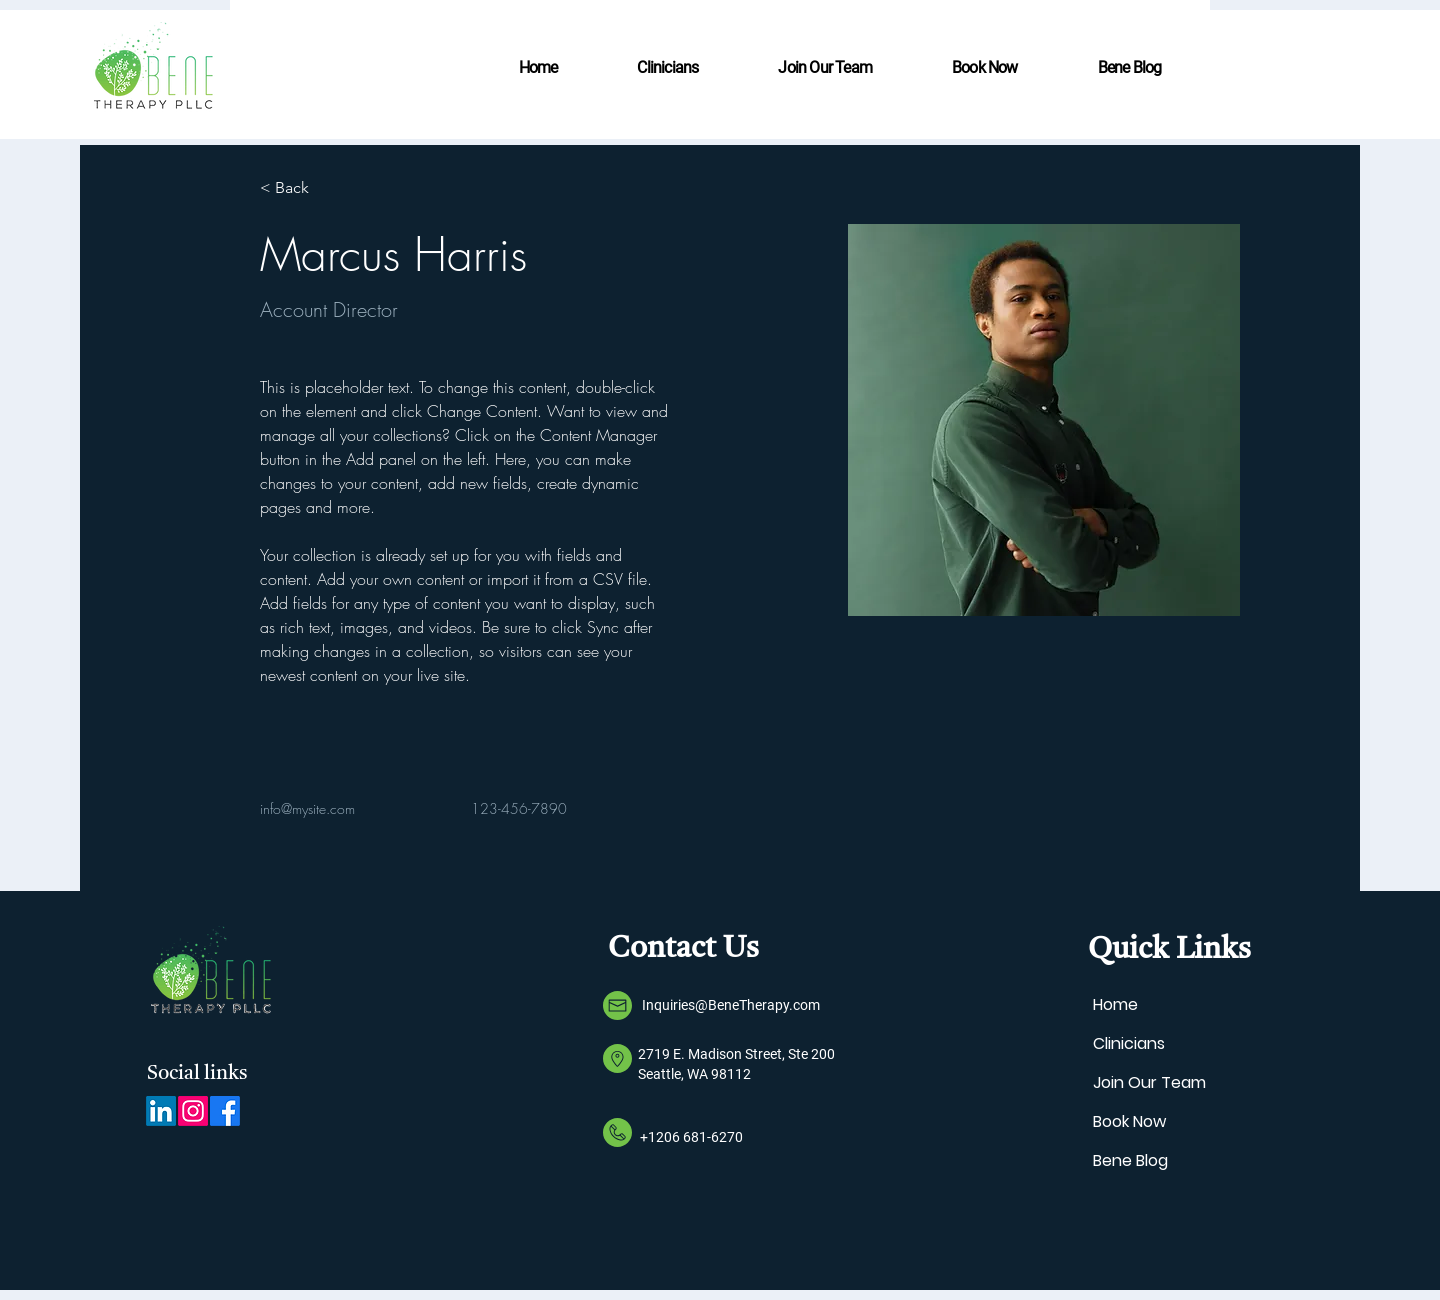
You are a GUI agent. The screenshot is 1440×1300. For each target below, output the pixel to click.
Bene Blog (1130, 1160)
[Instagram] (193, 1111)
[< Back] (299, 188)
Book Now (1129, 1121)
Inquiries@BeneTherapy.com (731, 1005)
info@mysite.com (307, 808)
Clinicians (1129, 1043)
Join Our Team (1149, 1082)
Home (1115, 1004)
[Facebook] (225, 1111)
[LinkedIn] (161, 1111)
